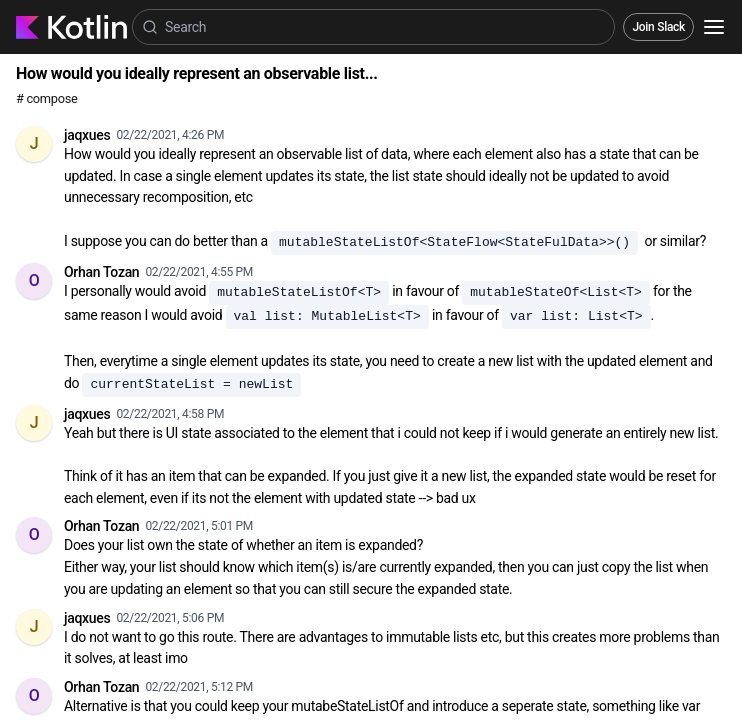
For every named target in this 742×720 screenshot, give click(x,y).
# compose (46, 98)
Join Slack (658, 27)
